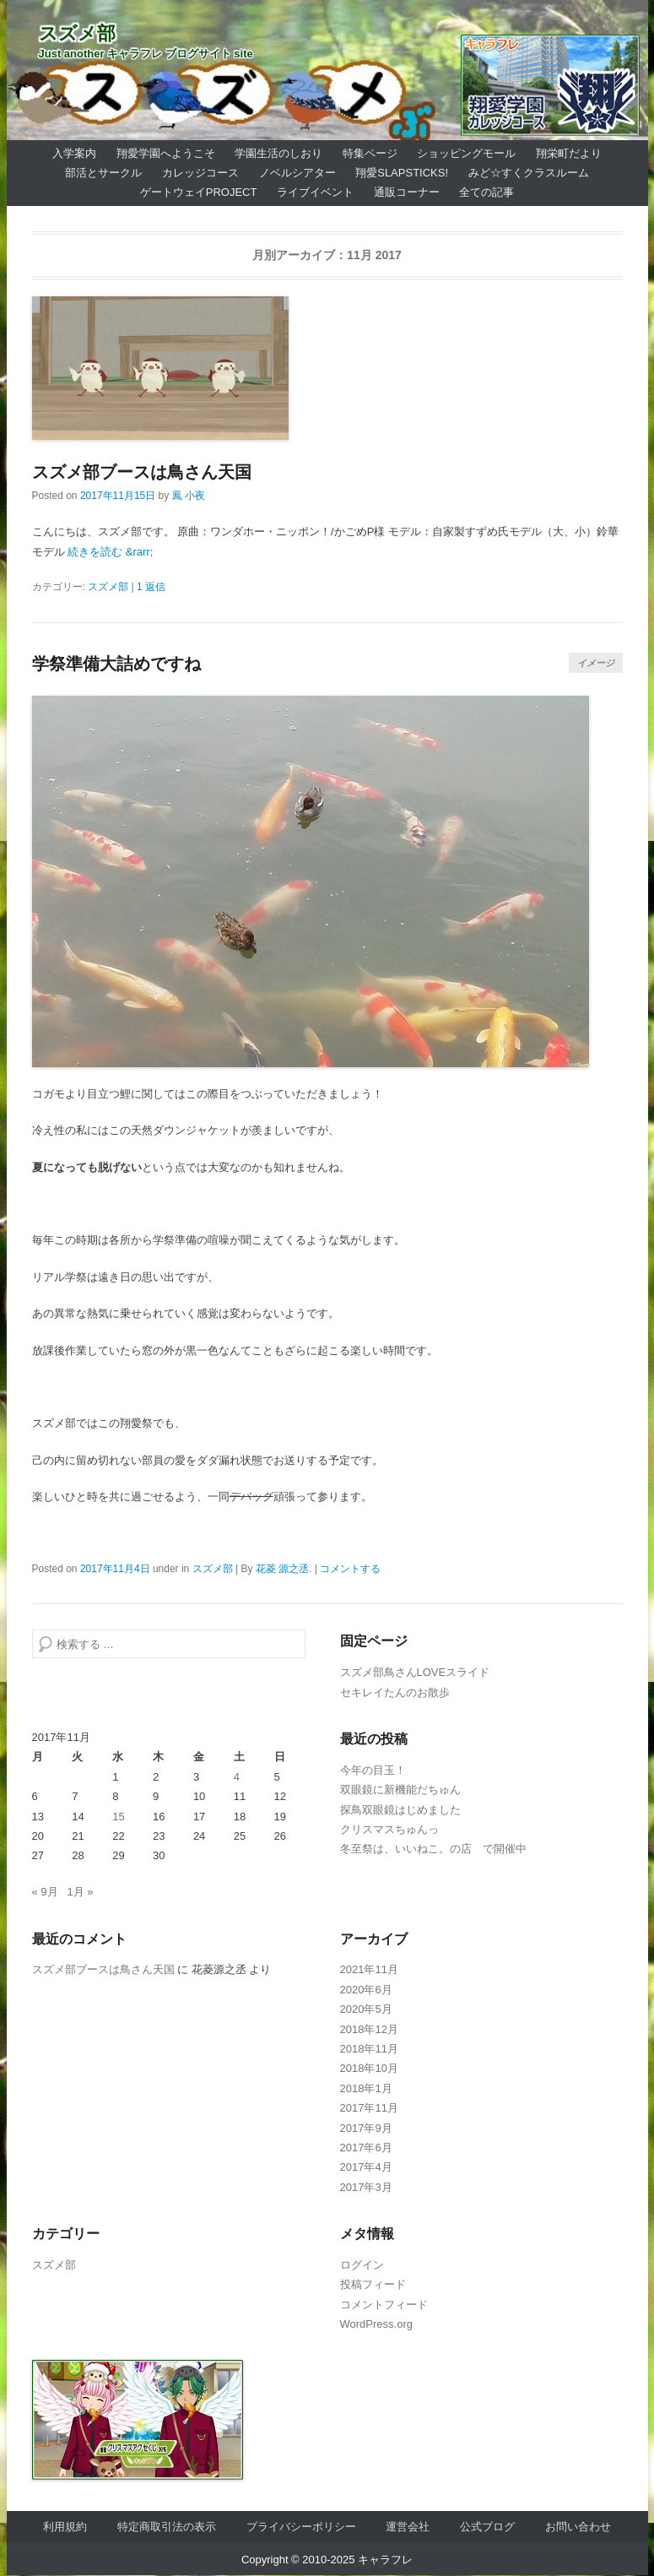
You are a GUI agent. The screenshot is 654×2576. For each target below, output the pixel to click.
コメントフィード (384, 2304)
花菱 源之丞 (282, 1569)
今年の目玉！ (373, 1770)
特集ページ (370, 153)
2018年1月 (366, 2088)
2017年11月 (369, 2107)
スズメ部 (77, 33)
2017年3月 (366, 2187)
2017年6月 (366, 2147)
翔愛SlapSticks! (401, 172)
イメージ (595, 663)
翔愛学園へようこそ (165, 153)
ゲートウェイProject (198, 192)
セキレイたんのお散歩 (395, 1692)
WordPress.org (376, 2324)
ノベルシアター (297, 172)
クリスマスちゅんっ (389, 1829)
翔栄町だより (569, 153)
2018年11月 (369, 2048)
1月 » (80, 1891)
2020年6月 (366, 1989)
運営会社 (408, 2526)
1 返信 (151, 587)
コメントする (350, 1569)
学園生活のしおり (278, 153)
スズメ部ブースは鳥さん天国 (141, 472)
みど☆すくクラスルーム (528, 172)
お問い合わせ (578, 2526)
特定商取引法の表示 (166, 2526)
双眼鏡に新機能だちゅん (400, 1789)
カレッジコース (200, 172)
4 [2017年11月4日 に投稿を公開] (237, 1777)
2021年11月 (369, 1969)
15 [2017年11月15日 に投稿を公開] (118, 1816)
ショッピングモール (466, 153)
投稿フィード (373, 2284)
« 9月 (45, 1891)
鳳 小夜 (188, 496)
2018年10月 (369, 2068)
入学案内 (74, 153)
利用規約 (65, 2526)
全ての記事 (486, 192)
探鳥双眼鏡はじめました (400, 1809)
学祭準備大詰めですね (116, 663)
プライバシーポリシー (301, 2526)
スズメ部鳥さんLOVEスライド (415, 1672)
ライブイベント (315, 192)
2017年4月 (366, 2167)
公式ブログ (487, 2526)
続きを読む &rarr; (110, 551)
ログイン (362, 2265)
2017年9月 (366, 2128)
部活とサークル (103, 172)
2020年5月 (366, 2009)
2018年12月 (369, 2029)
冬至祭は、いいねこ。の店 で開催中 (433, 1848)
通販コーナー (407, 192)
